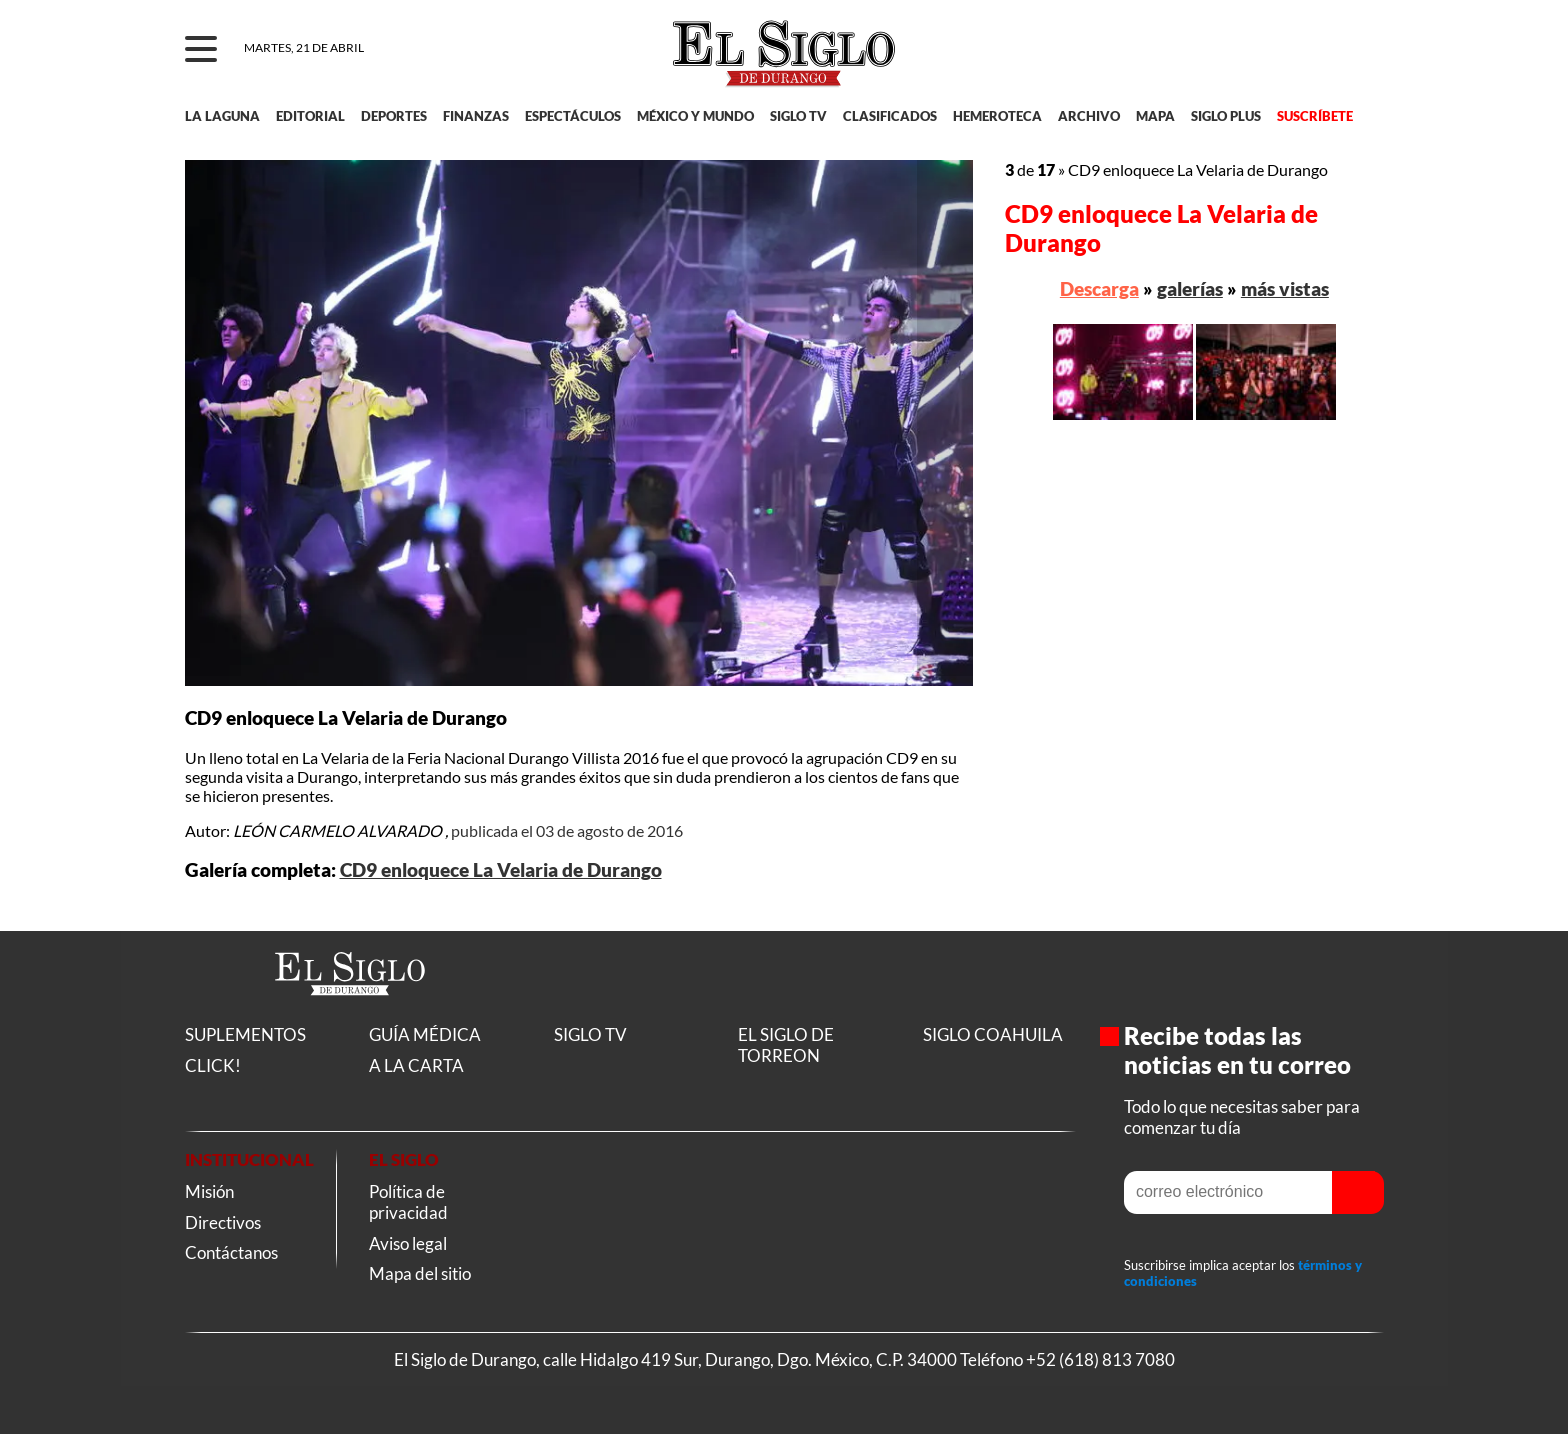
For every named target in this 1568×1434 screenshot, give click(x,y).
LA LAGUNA (222, 116)
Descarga (1099, 288)
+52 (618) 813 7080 (1100, 1359)
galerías (1190, 288)
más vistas (1285, 288)
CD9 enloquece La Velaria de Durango (501, 870)
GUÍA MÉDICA (425, 1034)
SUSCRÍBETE (1315, 116)
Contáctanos (231, 1252)
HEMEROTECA (997, 116)
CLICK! (213, 1065)
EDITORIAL (310, 116)
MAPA (1155, 116)
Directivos (223, 1222)
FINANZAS (476, 116)
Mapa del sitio (420, 1273)
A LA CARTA (416, 1065)
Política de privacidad (408, 1202)
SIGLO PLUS (1226, 116)
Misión (209, 1191)
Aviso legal (408, 1243)
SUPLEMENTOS (245, 1034)
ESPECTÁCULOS (573, 116)
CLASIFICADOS (890, 116)
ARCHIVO (1089, 116)
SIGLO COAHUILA (993, 1034)
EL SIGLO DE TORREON (786, 1045)
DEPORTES (394, 116)
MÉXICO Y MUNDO (695, 116)
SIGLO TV (798, 116)
